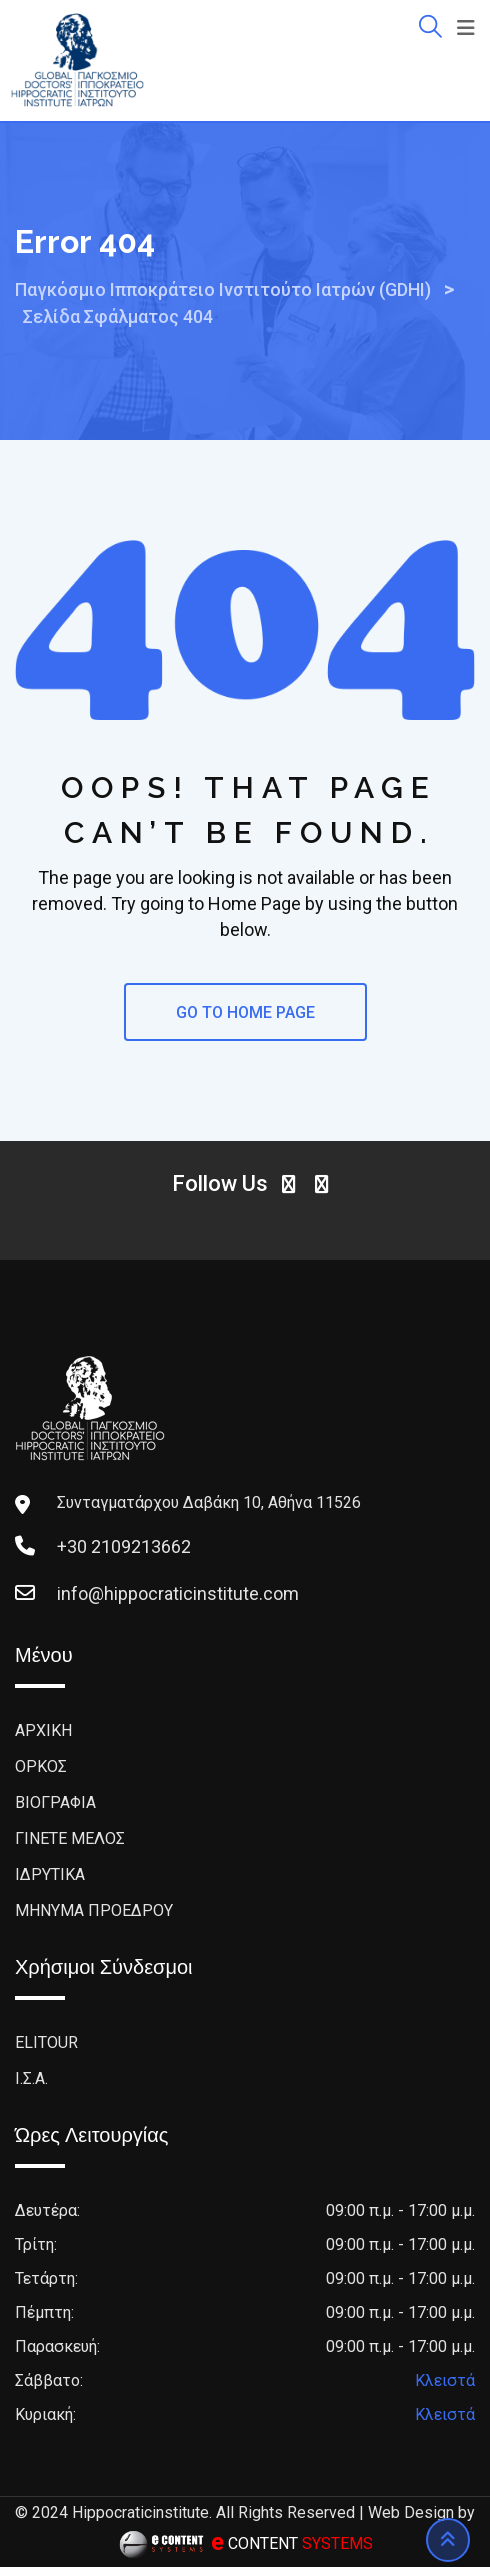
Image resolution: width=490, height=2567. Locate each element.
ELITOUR (46, 2042)
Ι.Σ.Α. (31, 2078)
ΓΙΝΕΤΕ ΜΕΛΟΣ (70, 1838)
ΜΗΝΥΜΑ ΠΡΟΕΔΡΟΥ (94, 1910)
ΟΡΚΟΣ (41, 1766)
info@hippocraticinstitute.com (178, 1593)
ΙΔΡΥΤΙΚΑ (50, 1874)
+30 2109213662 (124, 1546)
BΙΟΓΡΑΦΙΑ (55, 1802)
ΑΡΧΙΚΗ (43, 1730)
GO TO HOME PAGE (245, 1012)
